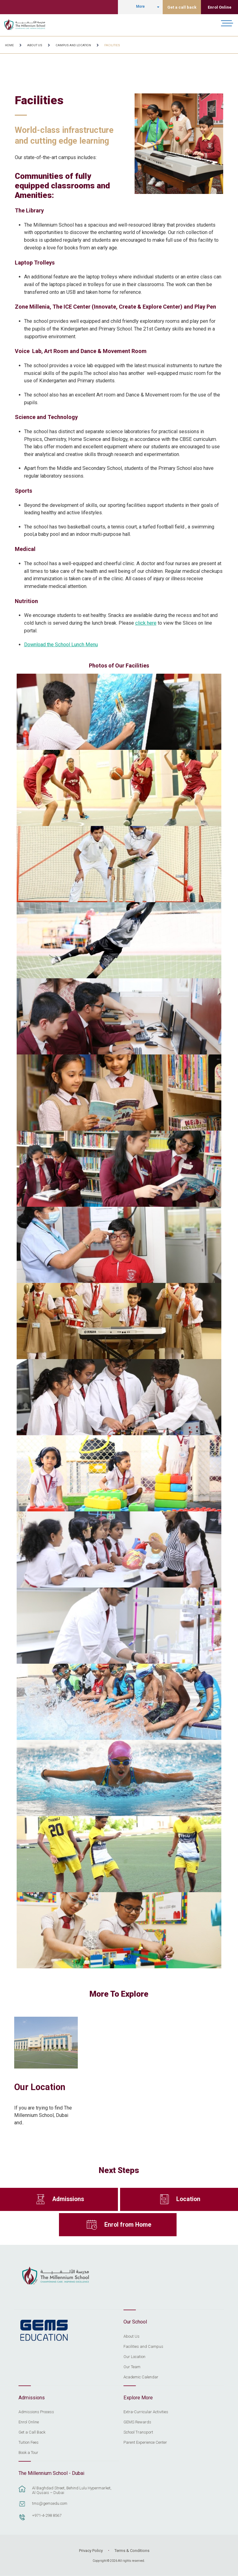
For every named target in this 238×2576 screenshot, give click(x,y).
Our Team (131, 2367)
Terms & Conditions (132, 2550)
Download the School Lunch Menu (61, 644)
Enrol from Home (127, 2224)
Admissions (68, 2199)
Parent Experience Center (145, 2442)
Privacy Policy (91, 2550)
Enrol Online (220, 7)
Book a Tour (28, 2453)
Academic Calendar (140, 2377)
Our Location (39, 2087)
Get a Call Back (32, 2432)
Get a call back (181, 7)
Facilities (112, 45)
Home (9, 45)
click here (146, 623)
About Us (34, 45)
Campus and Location (73, 45)
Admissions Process (36, 2412)
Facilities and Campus (143, 2346)
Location (188, 2199)
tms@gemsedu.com (49, 2503)
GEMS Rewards (137, 2422)
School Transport (138, 2432)
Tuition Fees (29, 2442)
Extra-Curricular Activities (145, 2412)
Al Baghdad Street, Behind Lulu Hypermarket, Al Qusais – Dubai (71, 2490)
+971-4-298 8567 (46, 2515)
